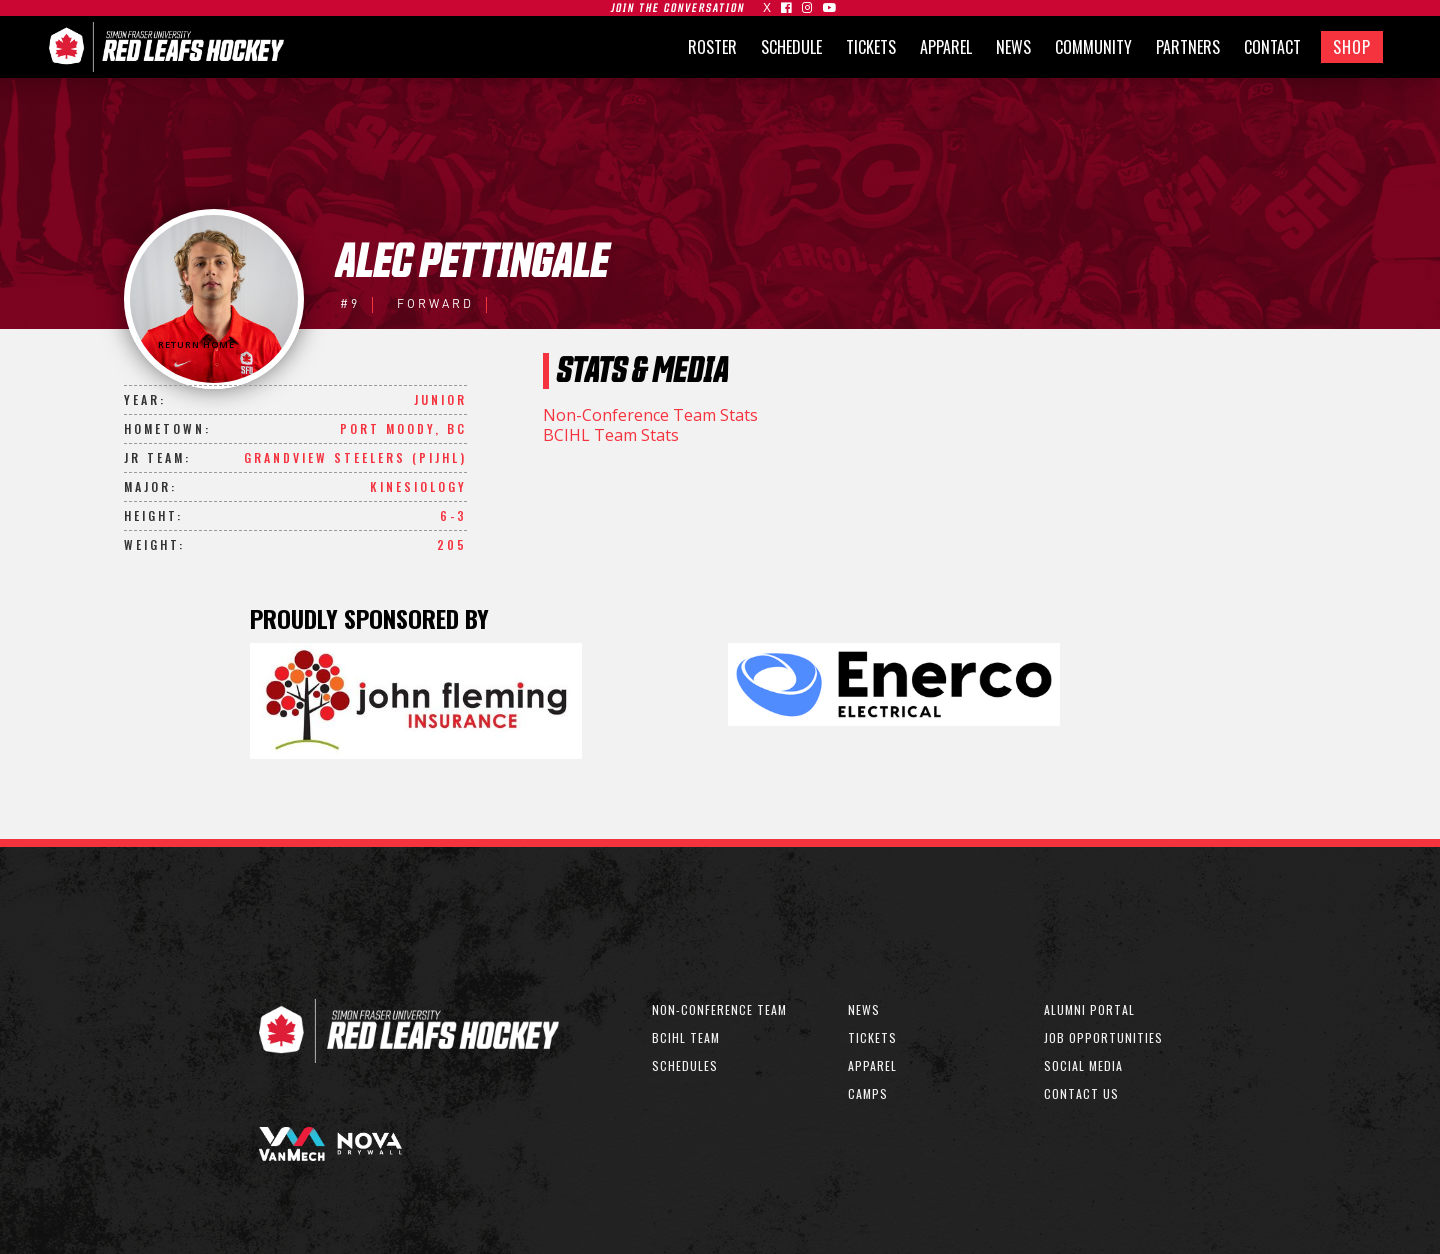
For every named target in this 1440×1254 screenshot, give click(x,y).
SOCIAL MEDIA (1083, 1065)
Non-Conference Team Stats (650, 415)
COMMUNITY (1093, 47)
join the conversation (678, 8)
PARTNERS (1188, 47)
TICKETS (871, 47)
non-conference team (719, 1009)
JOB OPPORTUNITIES (1103, 1037)
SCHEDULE (791, 47)
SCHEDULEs (685, 1065)
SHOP (1352, 47)
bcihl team (686, 1037)
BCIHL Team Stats (611, 435)
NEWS (1013, 47)
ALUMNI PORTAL (1089, 1009)
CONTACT (1272, 47)
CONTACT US (1081, 1093)
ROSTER (712, 47)
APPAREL (946, 47)
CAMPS (868, 1093)
